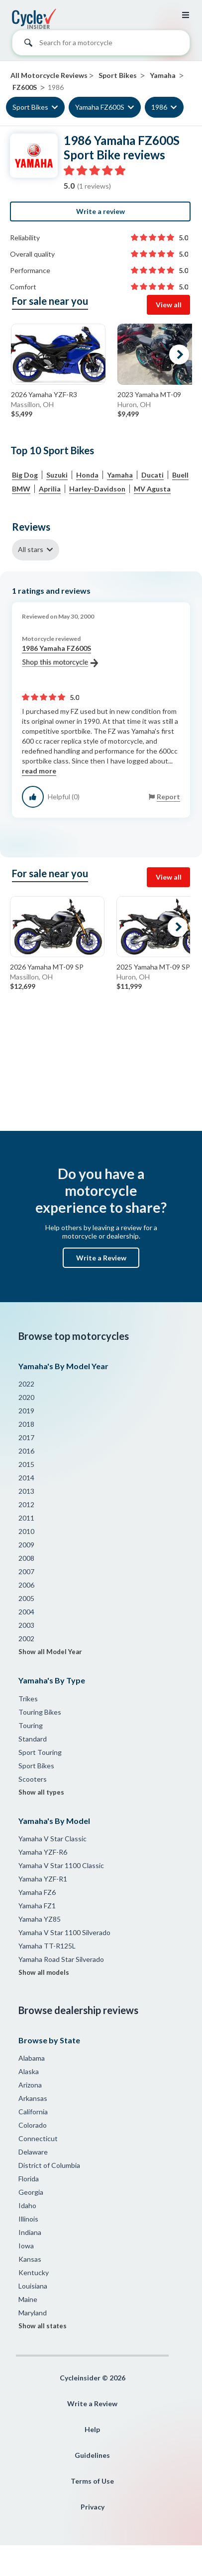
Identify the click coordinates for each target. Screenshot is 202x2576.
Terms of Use (92, 2481)
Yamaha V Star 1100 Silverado (64, 1932)
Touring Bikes (39, 1712)
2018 (26, 1424)
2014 (26, 1477)
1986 (159, 107)
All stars (30, 549)
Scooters (32, 1779)
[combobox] (101, 45)
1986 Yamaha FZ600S (60, 656)
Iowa (26, 2245)
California (33, 2111)
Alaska (28, 2071)
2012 (26, 1504)
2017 (26, 1437)
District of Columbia (49, 2165)
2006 (26, 1585)
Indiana (29, 2232)
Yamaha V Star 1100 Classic (61, 1865)
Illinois (28, 2219)
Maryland (32, 2312)
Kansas (29, 2259)
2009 (26, 1544)
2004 (26, 1611)
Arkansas (32, 2098)
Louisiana (32, 2286)
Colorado (32, 2125)
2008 (26, 1558)
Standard (32, 1739)
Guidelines (92, 2455)
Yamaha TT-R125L (47, 1946)
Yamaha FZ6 (37, 1892)
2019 (26, 1410)
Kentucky (33, 2272)
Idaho (27, 2205)
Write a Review (101, 1257)
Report (168, 796)
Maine (27, 2299)
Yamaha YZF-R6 (42, 1852)
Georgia (30, 2192)
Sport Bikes (30, 107)
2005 (26, 1598)
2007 (26, 1571)
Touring (30, 1725)
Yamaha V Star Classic (52, 1838)
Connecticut (38, 2138)
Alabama (31, 2058)
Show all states (42, 2326)
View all (169, 304)
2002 (26, 1638)
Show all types (41, 1792)
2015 (26, 1464)
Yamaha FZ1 (37, 1905)
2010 (26, 1531)
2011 (26, 1518)
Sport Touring (40, 1752)
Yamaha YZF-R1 (42, 1879)
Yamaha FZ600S (99, 107)
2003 (26, 1625)
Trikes (28, 1698)
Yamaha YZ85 (39, 1919)
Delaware (33, 2152)
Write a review (100, 211)
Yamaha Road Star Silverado (61, 1959)
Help (92, 2429)
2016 (26, 1451)
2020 (26, 1397)
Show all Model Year (50, 1652)
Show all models (43, 1972)
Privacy (92, 2507)
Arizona (30, 2085)
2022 (26, 1384)
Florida (28, 2178)
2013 (26, 1491)
